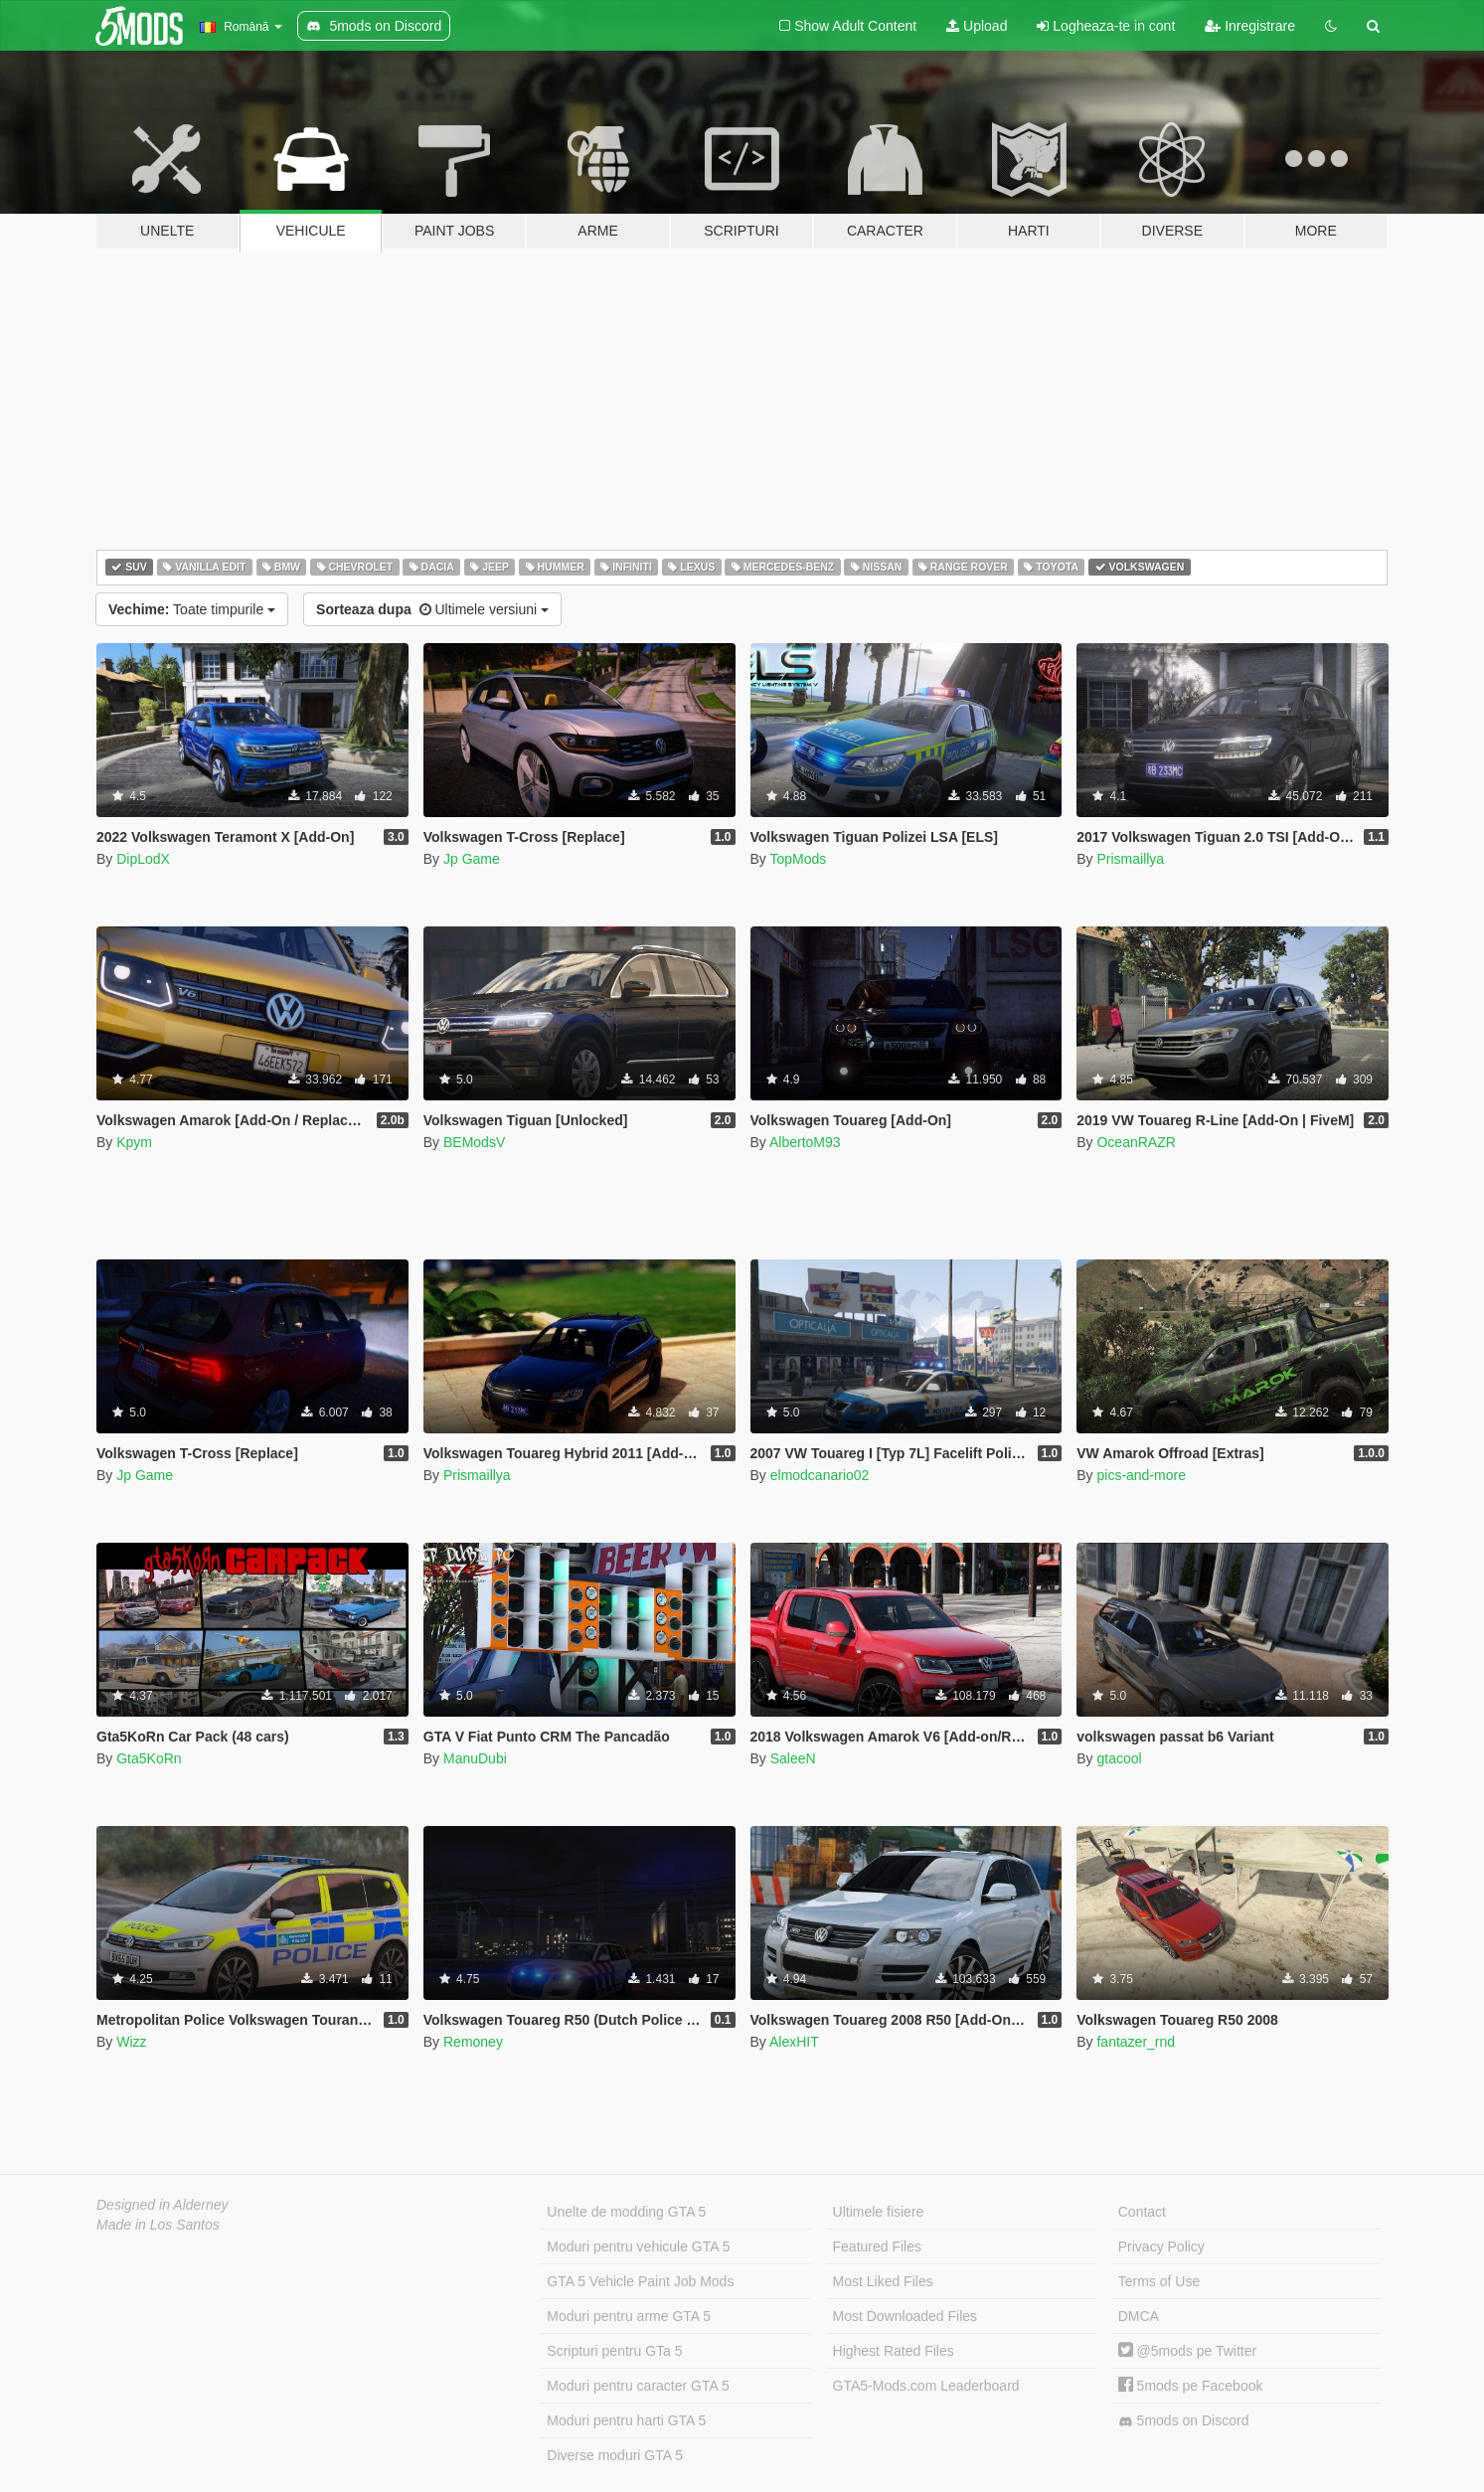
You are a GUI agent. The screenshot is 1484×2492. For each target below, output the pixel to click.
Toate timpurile (191, 609)
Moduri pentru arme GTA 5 (629, 2316)
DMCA (1138, 2316)
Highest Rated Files (893, 2351)
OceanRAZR (1135, 1142)
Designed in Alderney (162, 2205)
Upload (976, 26)
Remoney (473, 2042)
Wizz (131, 2042)
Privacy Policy (1161, 2246)
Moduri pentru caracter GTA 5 (638, 2386)
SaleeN (793, 1758)
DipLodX (143, 859)
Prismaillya (1130, 859)
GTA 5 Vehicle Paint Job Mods (640, 2281)
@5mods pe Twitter (1187, 2351)
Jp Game (471, 859)
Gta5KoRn (148, 1758)
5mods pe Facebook (1190, 2386)
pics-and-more (1140, 1475)
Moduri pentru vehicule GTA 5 (638, 2246)
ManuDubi (475, 1758)
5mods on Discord (1183, 2420)
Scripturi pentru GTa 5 (614, 2351)
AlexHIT (794, 2042)
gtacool (1118, 1758)
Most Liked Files (883, 2281)
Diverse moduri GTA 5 (615, 2455)
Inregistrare (1250, 26)
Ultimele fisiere (878, 2212)
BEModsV (474, 1142)
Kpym (134, 1142)
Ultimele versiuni (432, 609)
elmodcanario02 (820, 1475)
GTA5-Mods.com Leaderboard (926, 2386)
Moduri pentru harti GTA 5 (626, 2420)
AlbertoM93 (805, 1142)
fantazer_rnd (1135, 2042)
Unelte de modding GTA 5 (626, 2212)
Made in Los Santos (158, 2225)
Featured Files (877, 2246)
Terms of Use (1159, 2281)
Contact (1142, 2212)
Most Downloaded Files (905, 2316)
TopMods (797, 859)
